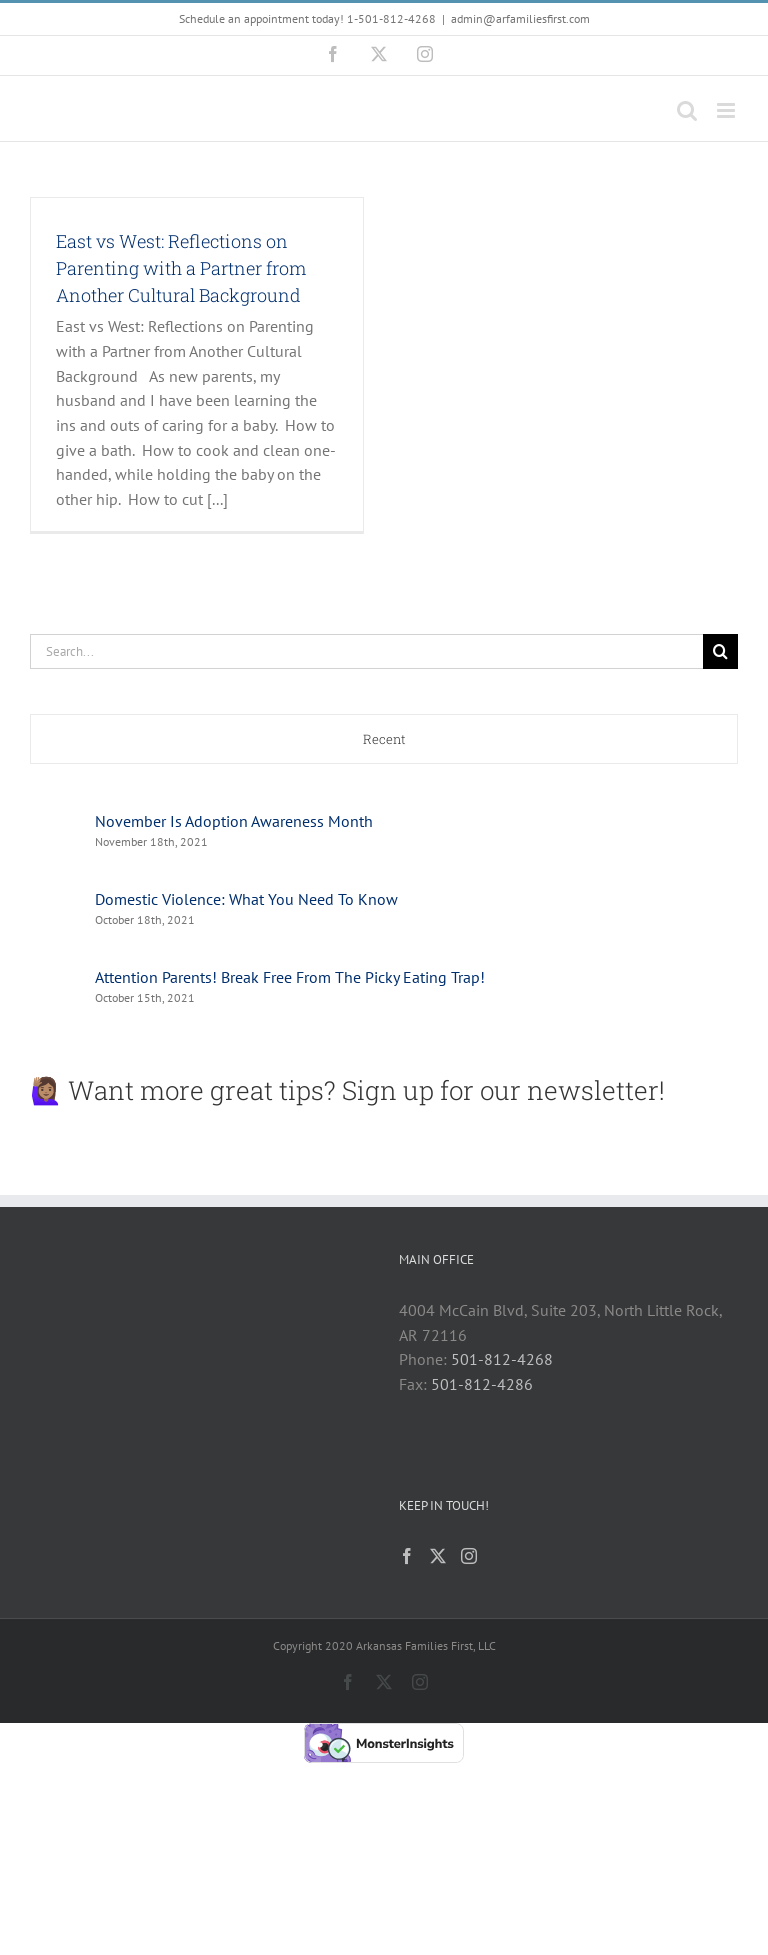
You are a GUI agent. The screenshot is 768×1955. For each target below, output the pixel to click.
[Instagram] (469, 1556)
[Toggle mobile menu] (727, 110)
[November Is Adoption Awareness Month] (56, 817)
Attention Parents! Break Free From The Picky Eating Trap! (290, 977)
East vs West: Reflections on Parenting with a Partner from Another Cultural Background (181, 268)
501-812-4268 (502, 1359)
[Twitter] (438, 1556)
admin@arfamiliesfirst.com (520, 18)
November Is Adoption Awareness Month (234, 821)
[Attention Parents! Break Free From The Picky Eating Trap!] (56, 973)
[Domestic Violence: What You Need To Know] (56, 895)
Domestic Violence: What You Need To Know (246, 899)
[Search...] (366, 651)
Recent (384, 739)
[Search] (720, 651)
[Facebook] (407, 1556)
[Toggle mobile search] (687, 110)
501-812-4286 (482, 1384)
